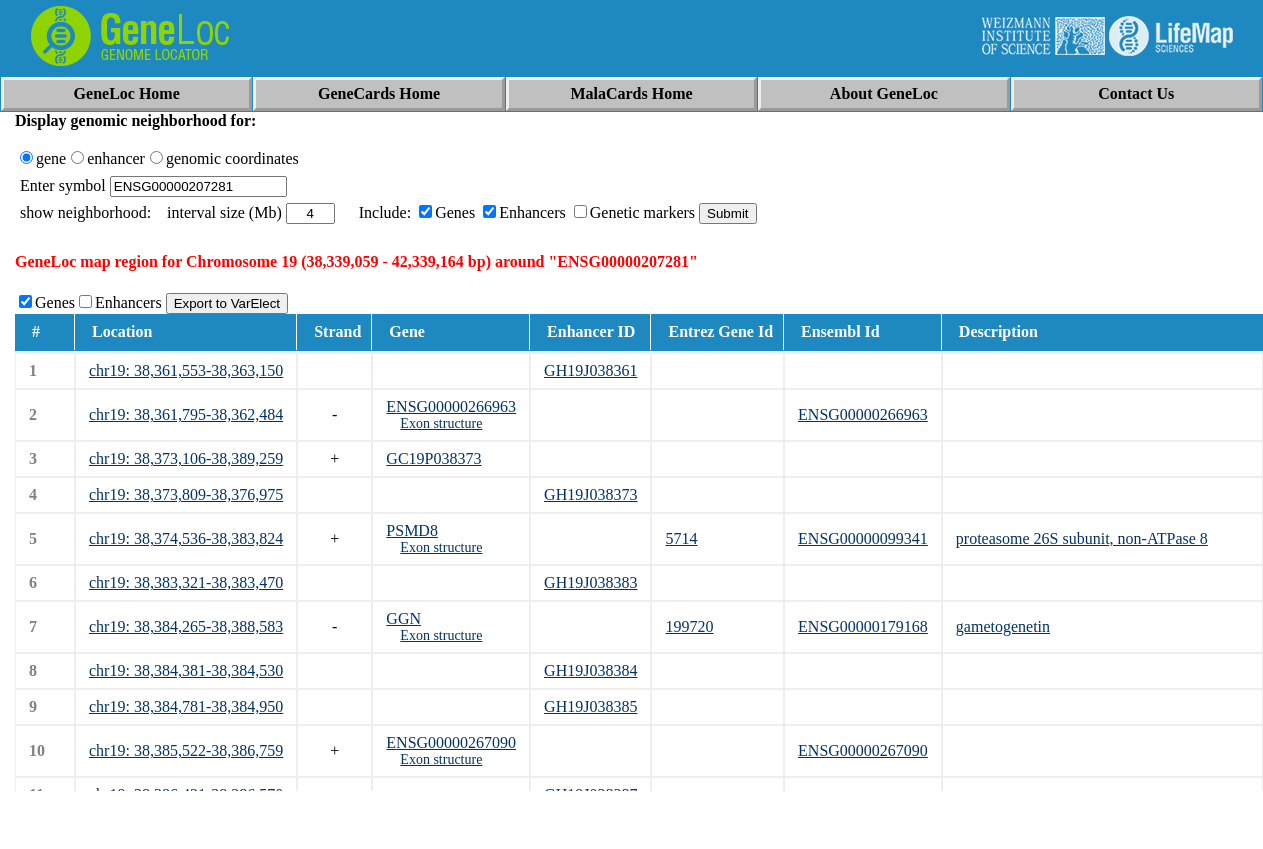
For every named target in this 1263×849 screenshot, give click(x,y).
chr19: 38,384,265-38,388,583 (186, 626)
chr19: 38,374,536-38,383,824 (186, 538)
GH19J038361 (590, 370)
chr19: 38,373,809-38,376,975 (186, 494)
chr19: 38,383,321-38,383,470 (186, 582)
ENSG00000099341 (863, 538)
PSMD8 (412, 530)
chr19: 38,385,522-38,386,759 (186, 750)
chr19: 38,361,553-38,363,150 (186, 370)
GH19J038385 (590, 706)
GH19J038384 (590, 670)
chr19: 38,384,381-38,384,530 (186, 670)
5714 (681, 538)
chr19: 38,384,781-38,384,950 (186, 706)
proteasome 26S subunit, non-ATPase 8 (1082, 538)
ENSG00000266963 (451, 406)
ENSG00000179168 (863, 626)
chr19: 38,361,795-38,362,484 (186, 414)
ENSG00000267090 (451, 742)
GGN (403, 618)
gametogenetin (1003, 626)
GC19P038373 (433, 458)
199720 (689, 626)
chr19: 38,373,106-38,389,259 (186, 458)
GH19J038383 (590, 582)
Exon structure (441, 423)
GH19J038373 (590, 494)
